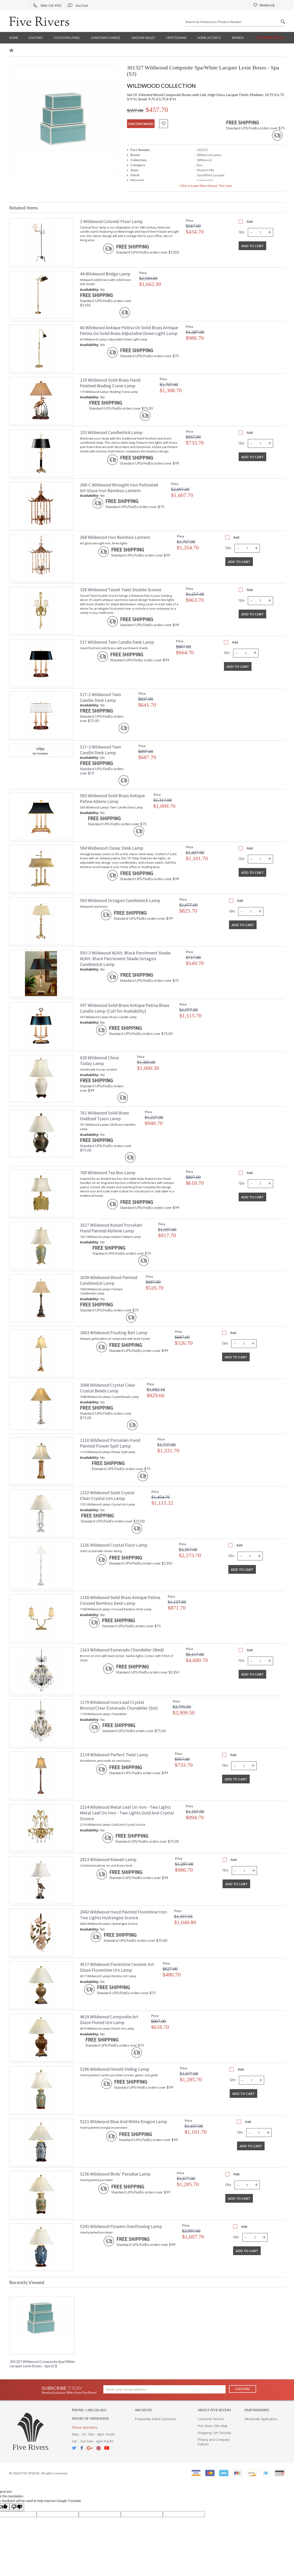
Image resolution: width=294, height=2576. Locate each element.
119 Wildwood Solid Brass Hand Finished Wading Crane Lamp (110, 382)
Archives (143, 2410)
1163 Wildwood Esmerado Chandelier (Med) (122, 1650)
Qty (241, 232)
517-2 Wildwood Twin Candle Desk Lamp (100, 697)
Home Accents (209, 38)
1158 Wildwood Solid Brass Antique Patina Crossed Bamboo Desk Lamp (120, 1600)
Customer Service (270, 38)
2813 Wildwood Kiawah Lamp (108, 1859)
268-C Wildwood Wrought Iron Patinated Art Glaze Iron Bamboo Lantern (119, 487)
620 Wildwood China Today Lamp (99, 1060)
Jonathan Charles (105, 38)
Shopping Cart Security (214, 2432)
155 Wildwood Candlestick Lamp (111, 432)
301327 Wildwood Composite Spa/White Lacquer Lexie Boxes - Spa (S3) (42, 2363)
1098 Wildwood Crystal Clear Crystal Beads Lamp (107, 1388)
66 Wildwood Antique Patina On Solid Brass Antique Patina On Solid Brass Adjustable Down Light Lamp (129, 330)
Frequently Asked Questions (155, 2419)
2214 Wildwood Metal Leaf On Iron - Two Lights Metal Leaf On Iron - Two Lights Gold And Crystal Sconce (127, 1812)
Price (189, 220)
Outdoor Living (67, 38)
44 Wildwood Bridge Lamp (105, 274)
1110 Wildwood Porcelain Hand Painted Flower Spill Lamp (110, 1443)
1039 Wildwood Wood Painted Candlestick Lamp (108, 1280)
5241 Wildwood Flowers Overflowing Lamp (121, 2226)
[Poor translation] (16, 2507)
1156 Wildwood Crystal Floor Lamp (113, 1545)
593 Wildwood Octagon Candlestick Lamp (120, 900)
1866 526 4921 (47, 5)
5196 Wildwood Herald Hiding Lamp (114, 2069)
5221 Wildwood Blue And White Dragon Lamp (123, 2121)
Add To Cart (252, 246)
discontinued (141, 124)
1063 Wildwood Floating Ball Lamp (113, 1332)
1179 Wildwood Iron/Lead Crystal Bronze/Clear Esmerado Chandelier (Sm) (119, 1705)
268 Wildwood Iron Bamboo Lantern (115, 537)
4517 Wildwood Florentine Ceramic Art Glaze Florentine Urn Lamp (117, 1967)
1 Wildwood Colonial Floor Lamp (111, 221)
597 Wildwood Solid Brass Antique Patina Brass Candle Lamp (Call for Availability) (124, 1008)
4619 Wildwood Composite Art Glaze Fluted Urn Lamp (109, 2019)
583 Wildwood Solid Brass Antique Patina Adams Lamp (112, 798)
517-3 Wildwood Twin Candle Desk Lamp (100, 749)
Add (250, 221)
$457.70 (157, 109)
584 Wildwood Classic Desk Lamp (111, 848)
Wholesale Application (261, 2419)
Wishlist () (263, 5)
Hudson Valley (143, 38)
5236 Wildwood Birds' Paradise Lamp (115, 2174)
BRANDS (238, 38)
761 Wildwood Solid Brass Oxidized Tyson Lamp (104, 1115)
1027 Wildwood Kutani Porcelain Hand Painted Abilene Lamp (111, 1228)
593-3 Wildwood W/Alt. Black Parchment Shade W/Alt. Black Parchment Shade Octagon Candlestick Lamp (125, 958)
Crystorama (176, 38)
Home (13, 38)
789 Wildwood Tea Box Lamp (108, 1172)
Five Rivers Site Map (212, 2426)
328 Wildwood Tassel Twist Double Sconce (120, 589)
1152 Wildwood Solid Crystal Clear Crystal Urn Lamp (107, 1495)
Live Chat (78, 5)
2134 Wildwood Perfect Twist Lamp (114, 1754)
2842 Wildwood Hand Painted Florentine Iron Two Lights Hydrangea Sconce (123, 1914)
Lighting (35, 38)
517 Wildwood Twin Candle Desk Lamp (117, 642)
